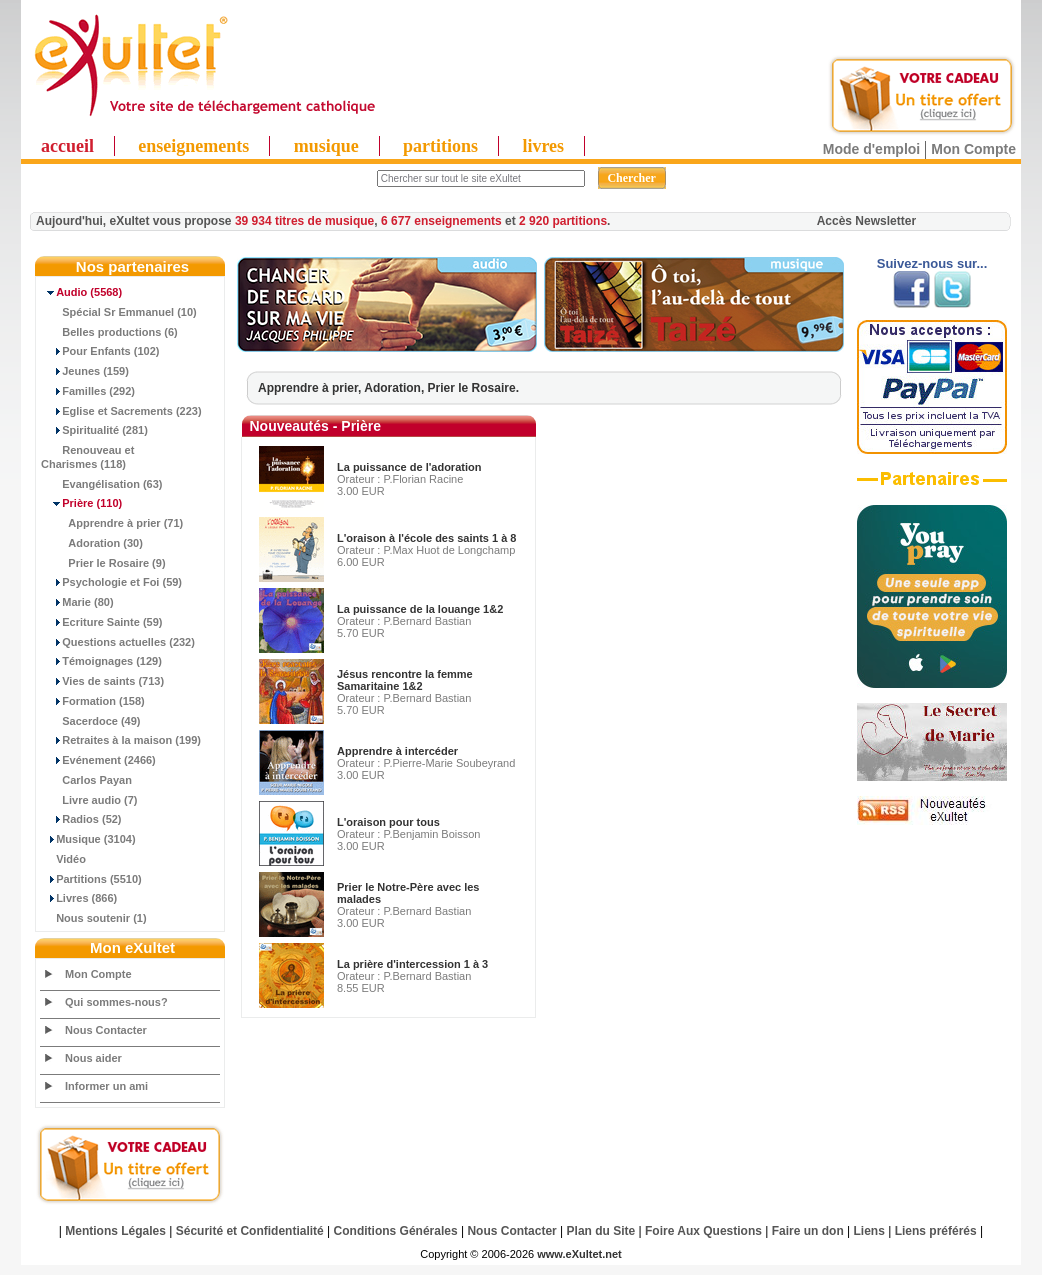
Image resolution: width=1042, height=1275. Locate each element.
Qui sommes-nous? (116, 1002)
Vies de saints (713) (102, 681)
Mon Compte (973, 149)
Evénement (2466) (98, 760)
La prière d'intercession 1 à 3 (412, 964)
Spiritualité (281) (94, 430)
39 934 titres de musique (304, 221)
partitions (440, 146)
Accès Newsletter (866, 221)
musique (326, 146)
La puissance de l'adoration (409, 467)
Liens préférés (936, 1231)
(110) (81, 503)
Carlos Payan (86, 780)
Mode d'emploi (871, 149)
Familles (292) (88, 391)
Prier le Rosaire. (473, 388)
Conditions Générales (396, 1231)
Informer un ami (106, 1086)
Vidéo (63, 859)
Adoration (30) (92, 543)
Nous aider (93, 1058)
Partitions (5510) (91, 879)
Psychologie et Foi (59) (111, 582)
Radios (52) (81, 819)
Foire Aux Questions (703, 1231)
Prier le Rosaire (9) (103, 563)
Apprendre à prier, (311, 388)
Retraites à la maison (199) (121, 740)
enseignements (193, 146)
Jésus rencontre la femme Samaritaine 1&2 (405, 680)
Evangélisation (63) (102, 484)
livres (543, 146)
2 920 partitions (563, 221)
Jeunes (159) (85, 371)
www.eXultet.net (579, 1254)
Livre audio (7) (89, 800)
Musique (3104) (88, 839)
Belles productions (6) (109, 332)
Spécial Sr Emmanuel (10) (119, 312)
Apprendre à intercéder (397, 751)
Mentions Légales (115, 1231)
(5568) (81, 292)
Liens (869, 1231)
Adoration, (395, 388)
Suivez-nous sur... (932, 263)
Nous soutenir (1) (94, 918)
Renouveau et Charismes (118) (87, 457)
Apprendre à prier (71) (112, 523)
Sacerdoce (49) (91, 721)
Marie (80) (77, 602)
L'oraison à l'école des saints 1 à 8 (426, 538)
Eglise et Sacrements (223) (121, 411)
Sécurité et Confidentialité (250, 1231)
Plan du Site (601, 1231)
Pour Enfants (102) (100, 351)
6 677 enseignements (441, 221)
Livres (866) (79, 898)
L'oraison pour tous (388, 822)
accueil (67, 146)
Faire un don (808, 1231)
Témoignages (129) (101, 661)
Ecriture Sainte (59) (102, 622)
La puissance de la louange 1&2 (420, 609)
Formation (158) (93, 701)
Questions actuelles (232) (118, 642)
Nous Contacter (106, 1030)
